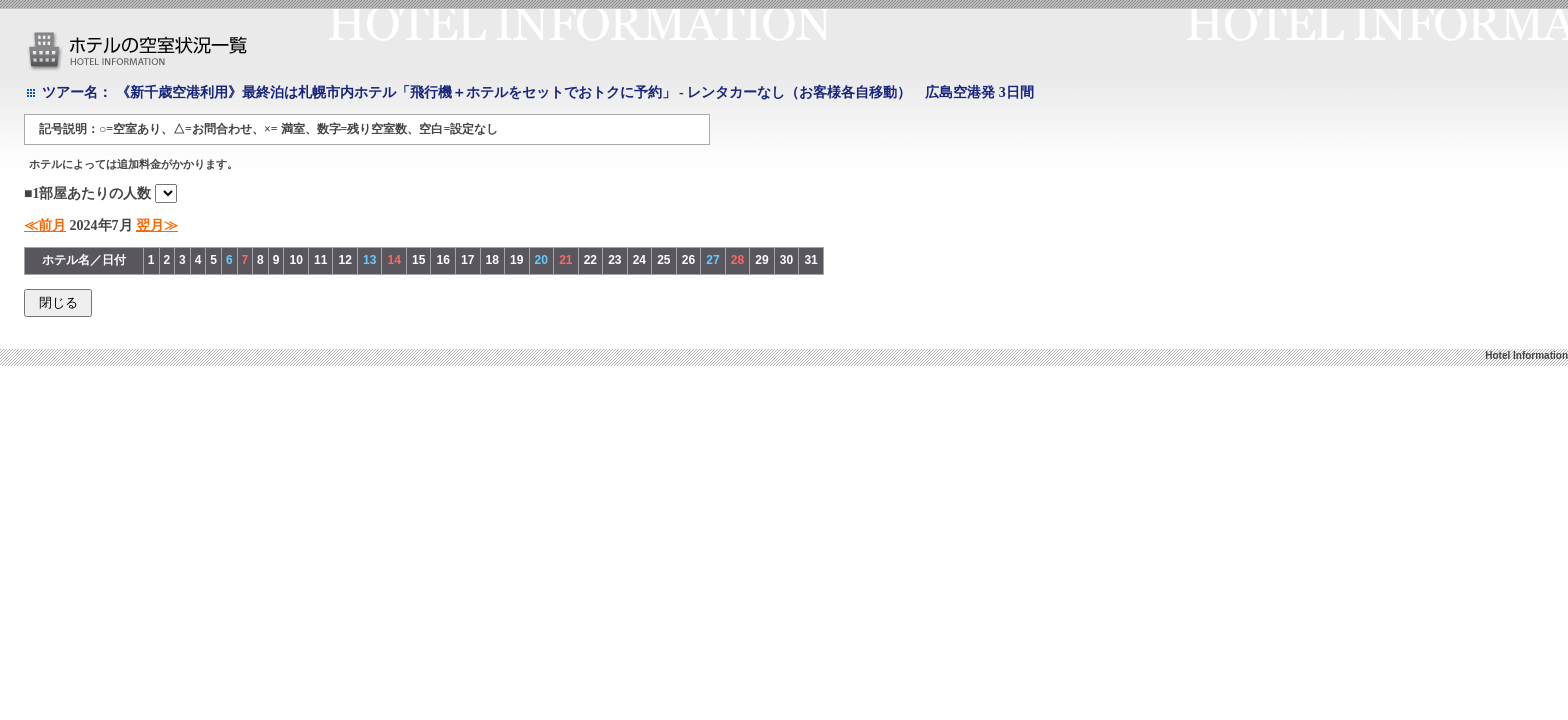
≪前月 (45, 225)
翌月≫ (157, 225)
